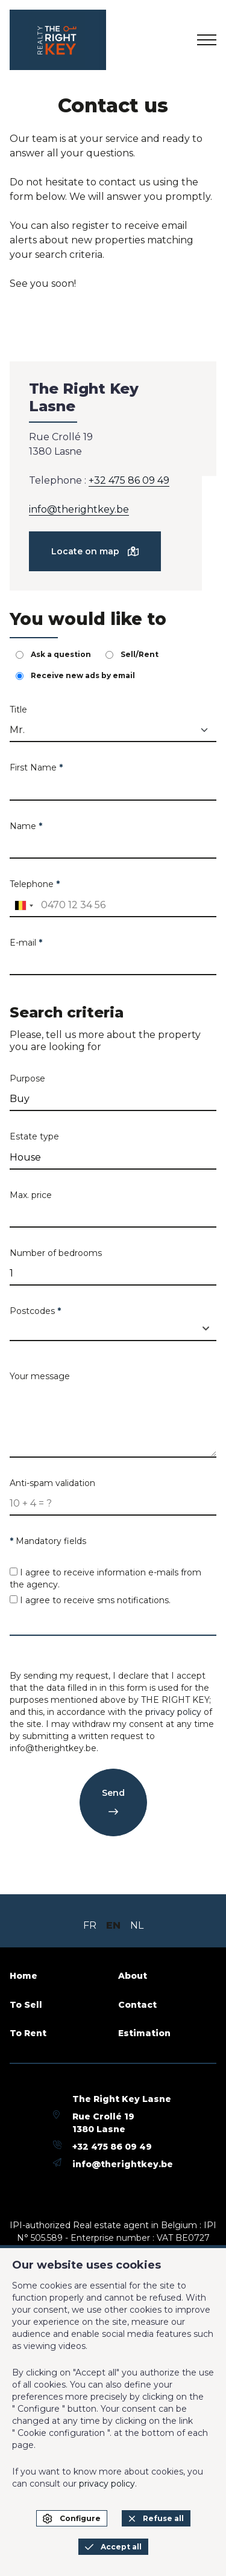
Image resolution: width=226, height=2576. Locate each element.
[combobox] (23, 906)
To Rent (28, 2033)
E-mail (26, 942)
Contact (137, 2004)
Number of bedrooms (56, 1253)
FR (89, 1925)
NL (136, 1925)
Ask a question (53, 654)
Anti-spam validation (52, 1483)
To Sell (26, 2004)
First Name (36, 767)
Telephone (35, 884)
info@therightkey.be (79, 509)
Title (18, 709)
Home (23, 1975)
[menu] (206, 39)
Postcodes (35, 1311)
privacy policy (173, 1711)
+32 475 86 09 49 (129, 480)
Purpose (27, 1078)
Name (26, 826)
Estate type (34, 1136)
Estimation (144, 2033)
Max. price (31, 1195)
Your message (40, 1376)
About (132, 1975)
